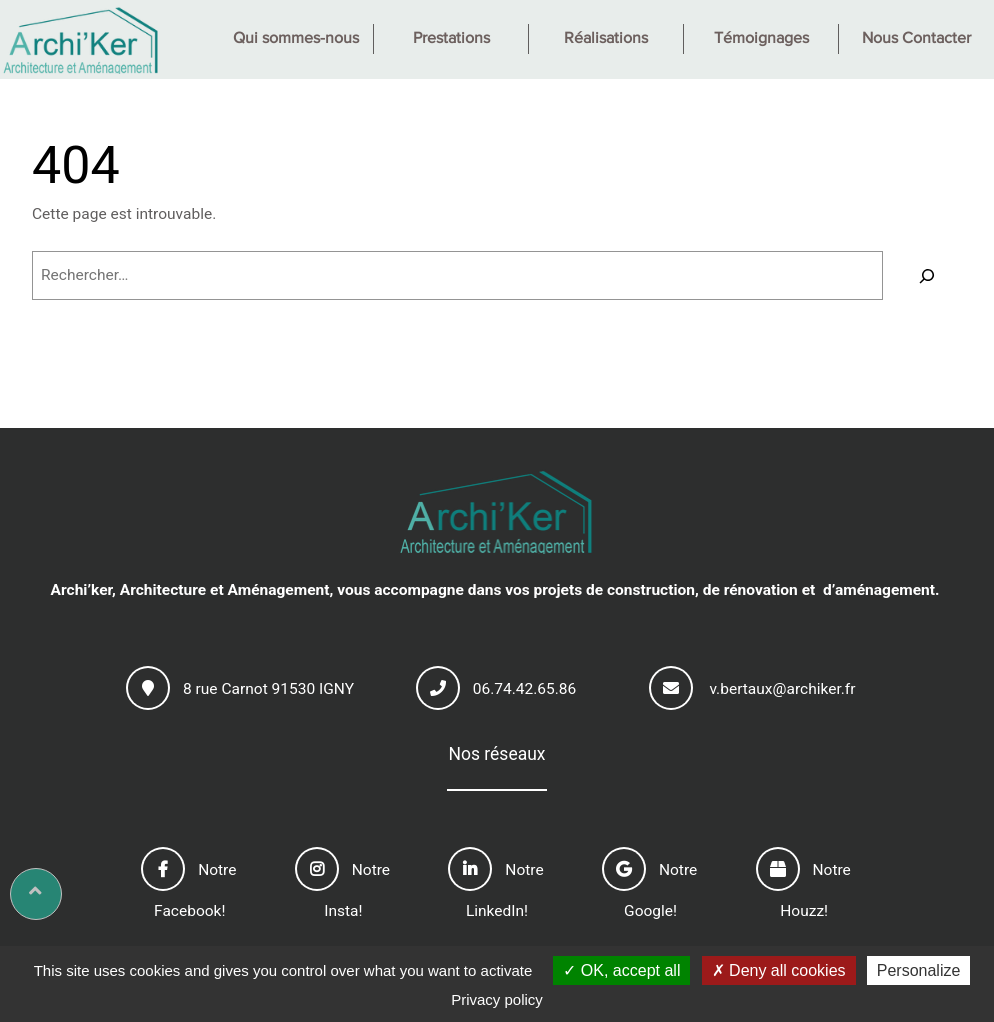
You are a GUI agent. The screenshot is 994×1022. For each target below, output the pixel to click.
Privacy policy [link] (497, 999)
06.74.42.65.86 (525, 689)
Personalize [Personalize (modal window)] (919, 970)
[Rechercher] (927, 275)
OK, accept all (621, 970)
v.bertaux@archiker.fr (782, 689)
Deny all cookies (779, 970)
